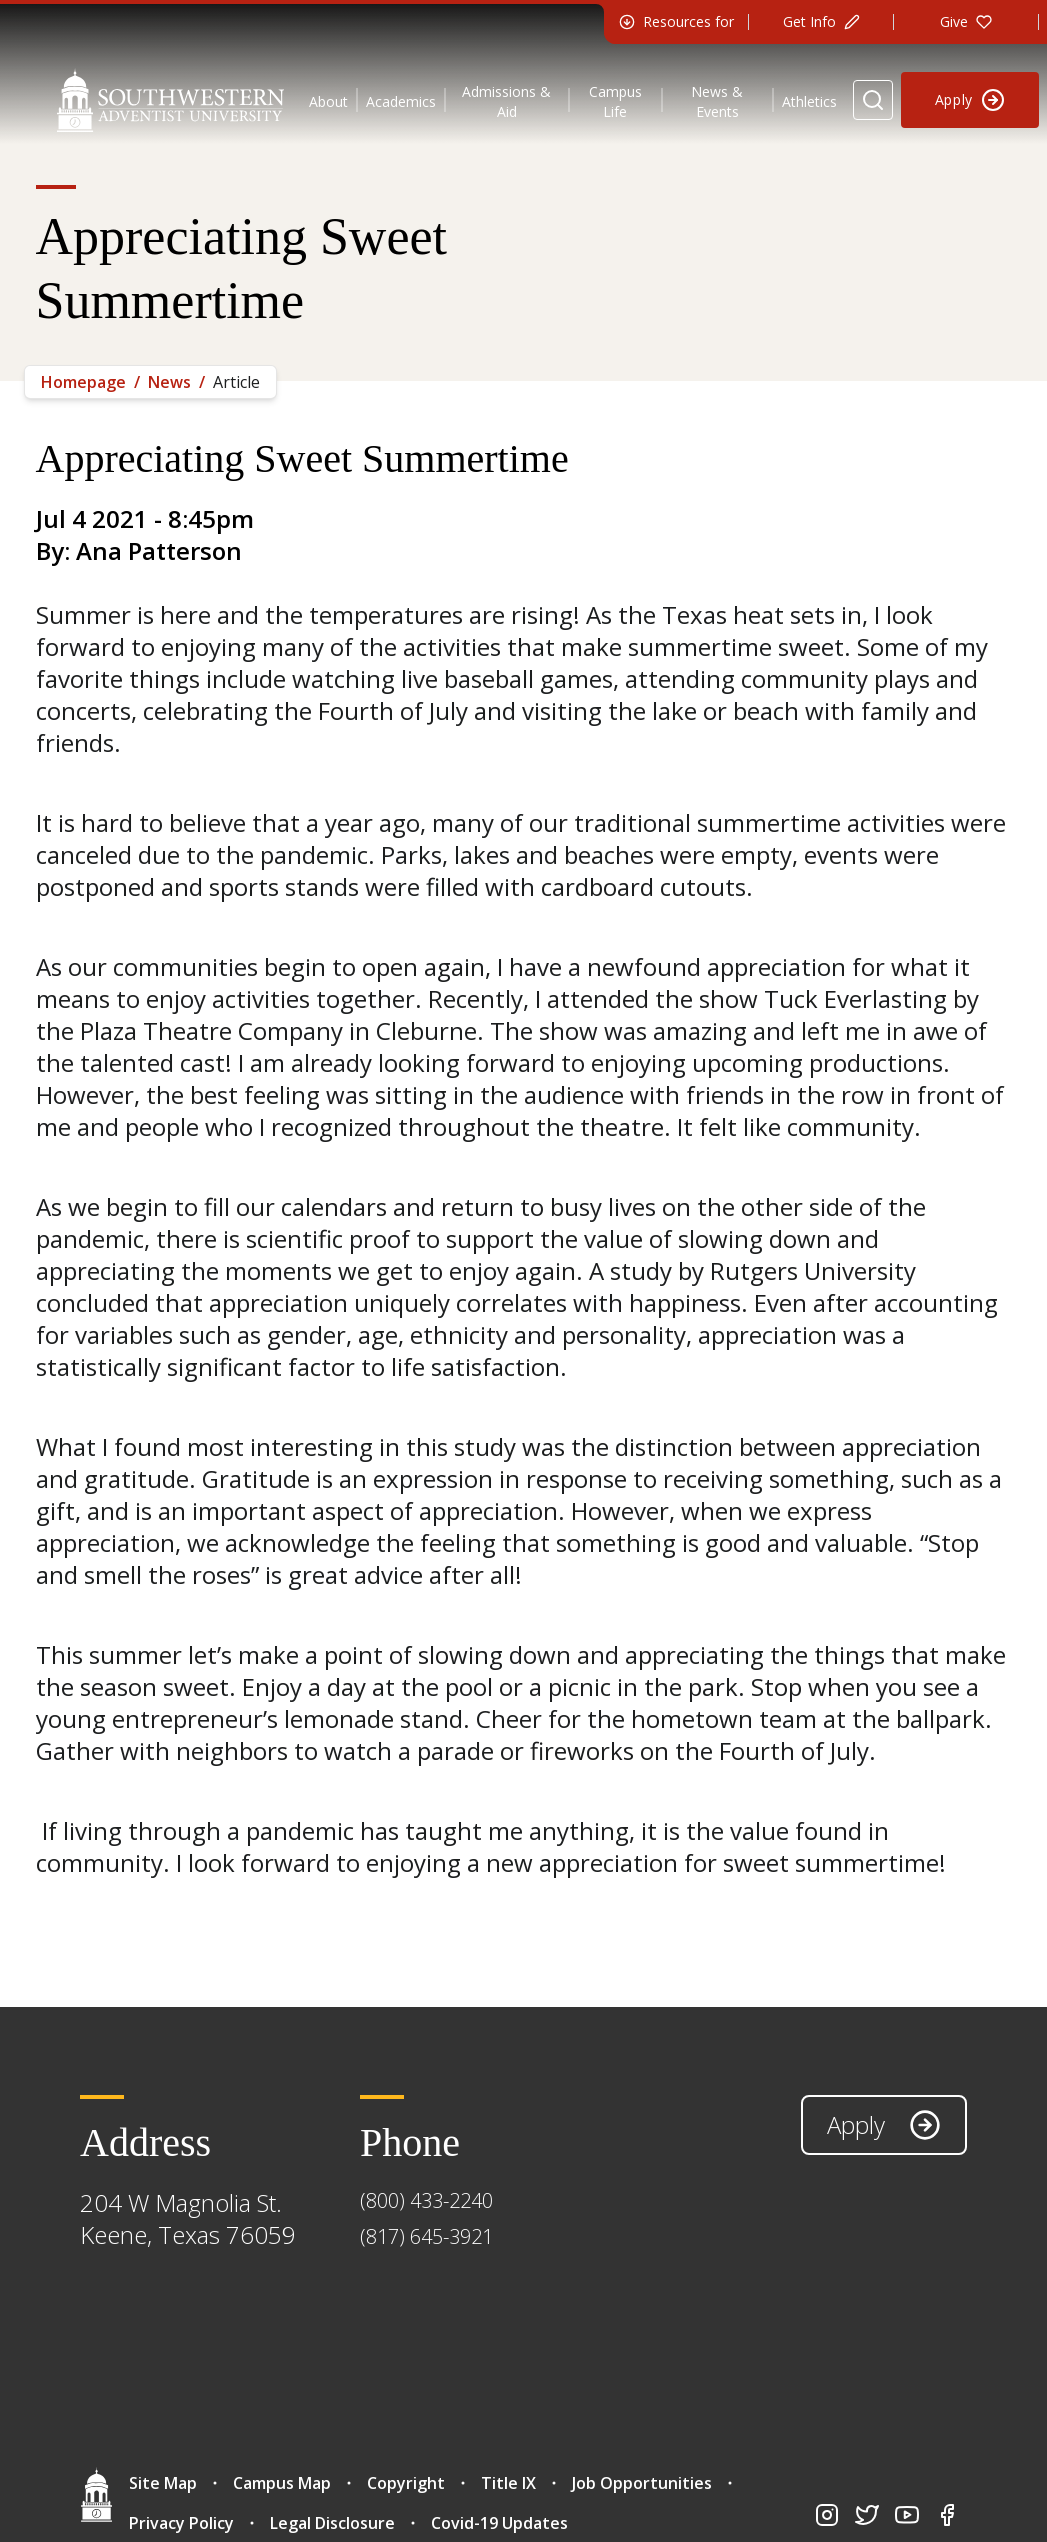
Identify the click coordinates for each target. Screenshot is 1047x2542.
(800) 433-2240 (426, 2200)
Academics (401, 101)
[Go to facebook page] (947, 2515)
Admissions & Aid (506, 101)
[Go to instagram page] (827, 2515)
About (328, 101)
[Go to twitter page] (867, 2515)
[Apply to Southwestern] (970, 100)
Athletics (809, 101)
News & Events (717, 101)
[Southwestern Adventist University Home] (170, 100)
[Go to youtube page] (907, 2515)
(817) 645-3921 (426, 2236)
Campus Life (615, 101)
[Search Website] (873, 100)
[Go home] (96, 2495)
